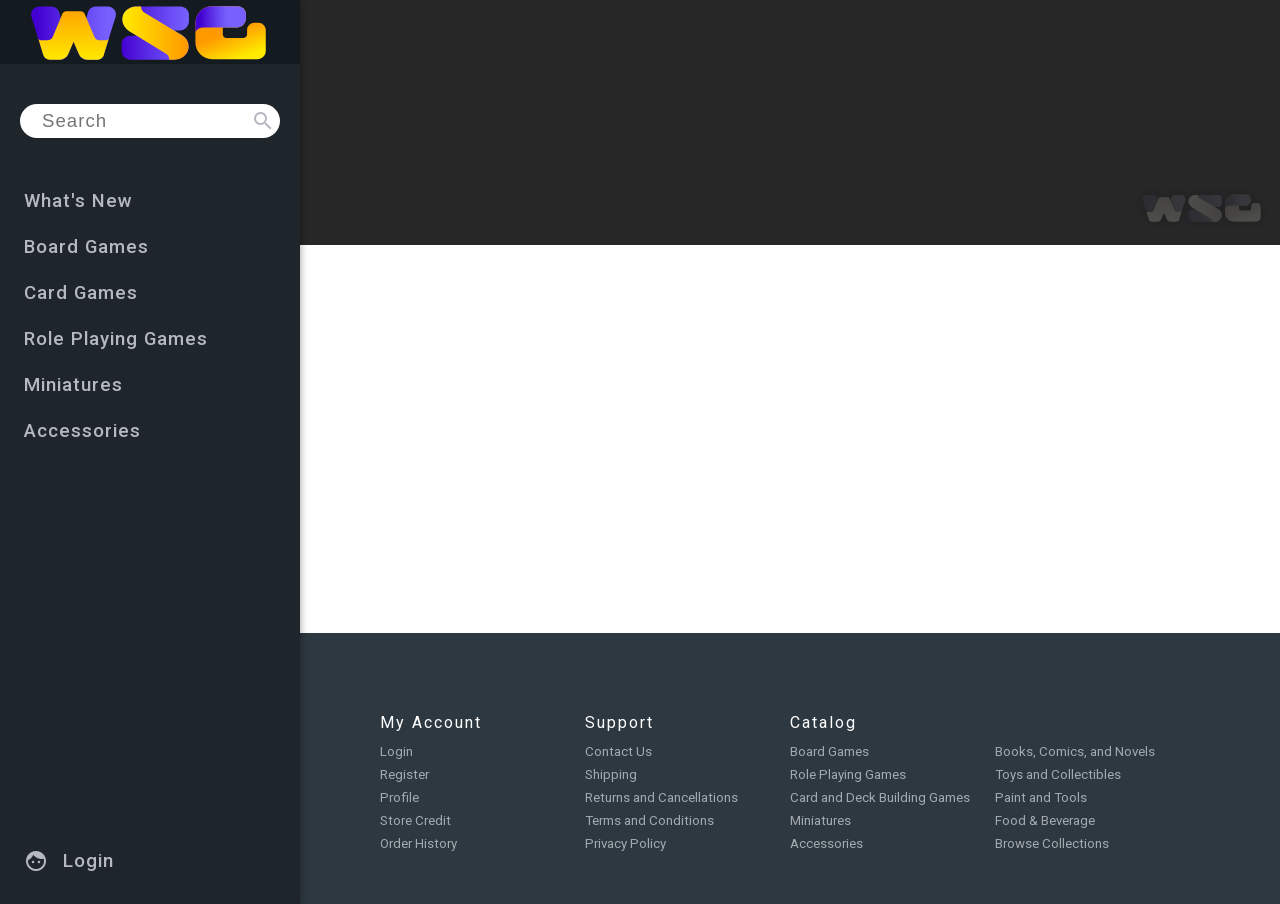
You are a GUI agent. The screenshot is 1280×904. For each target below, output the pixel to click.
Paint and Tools (1041, 797)
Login (396, 751)
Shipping (611, 774)
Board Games (829, 751)
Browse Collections (1052, 843)
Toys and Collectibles (1058, 774)
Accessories (826, 843)
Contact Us (618, 751)
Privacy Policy (625, 843)
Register (404, 774)
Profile (399, 797)
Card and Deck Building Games (880, 797)
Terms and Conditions (649, 820)
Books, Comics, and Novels (1075, 751)
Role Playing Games (848, 774)
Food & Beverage (1045, 820)
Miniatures (820, 820)
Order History (418, 843)
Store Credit (415, 820)
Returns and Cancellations (661, 797)
